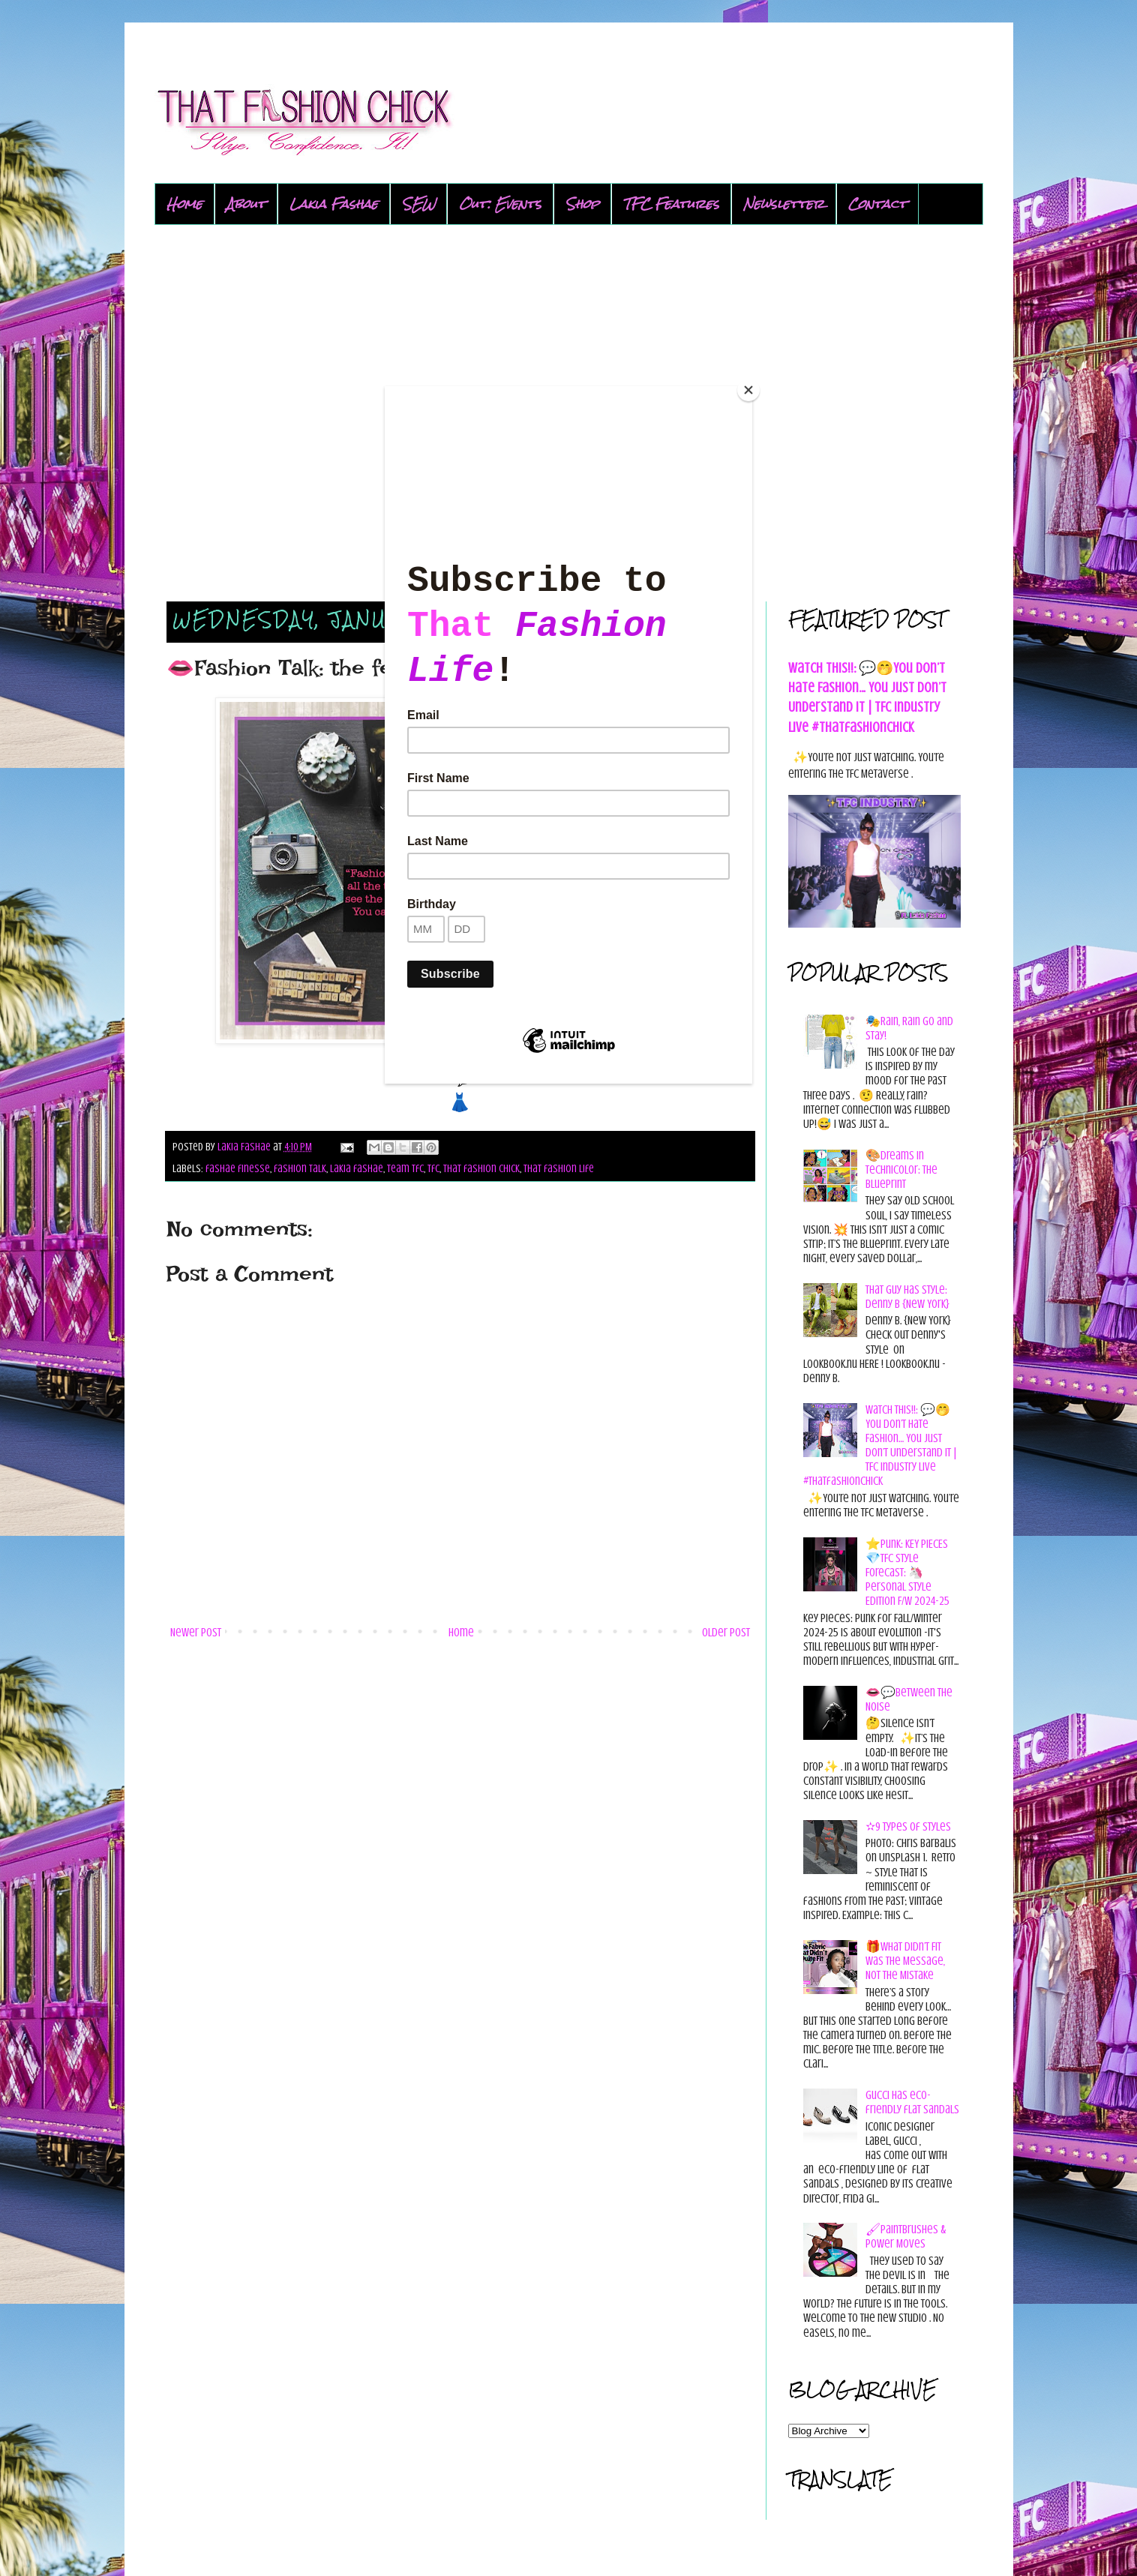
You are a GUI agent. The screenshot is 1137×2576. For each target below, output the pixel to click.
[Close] (748, 390)
